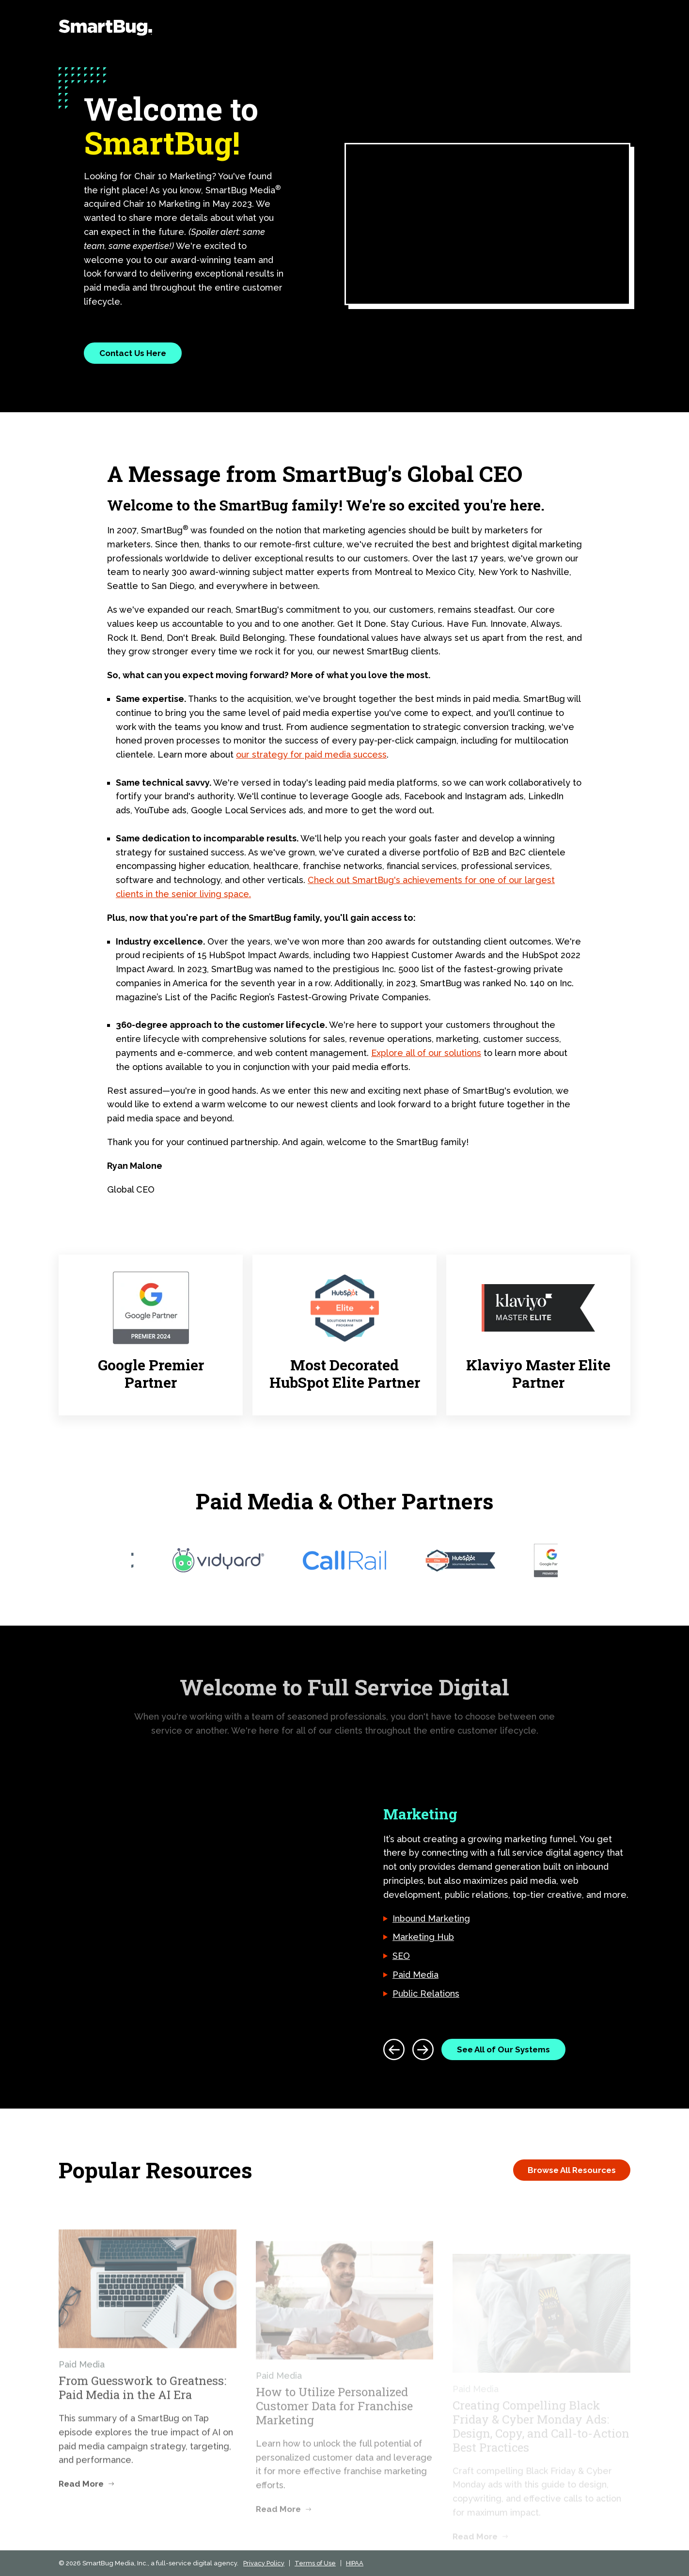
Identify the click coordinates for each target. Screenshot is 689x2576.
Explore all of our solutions (426, 1053)
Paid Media (415, 1975)
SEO (401, 1956)
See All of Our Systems (503, 2049)
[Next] (423, 2049)
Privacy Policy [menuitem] (263, 2563)
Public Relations (425, 1993)
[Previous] (394, 2049)
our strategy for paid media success (311, 754)
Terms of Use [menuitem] (315, 2563)
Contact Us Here (132, 353)
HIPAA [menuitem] (354, 2563)
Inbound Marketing (431, 1918)
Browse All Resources (572, 2170)
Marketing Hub (423, 1937)
